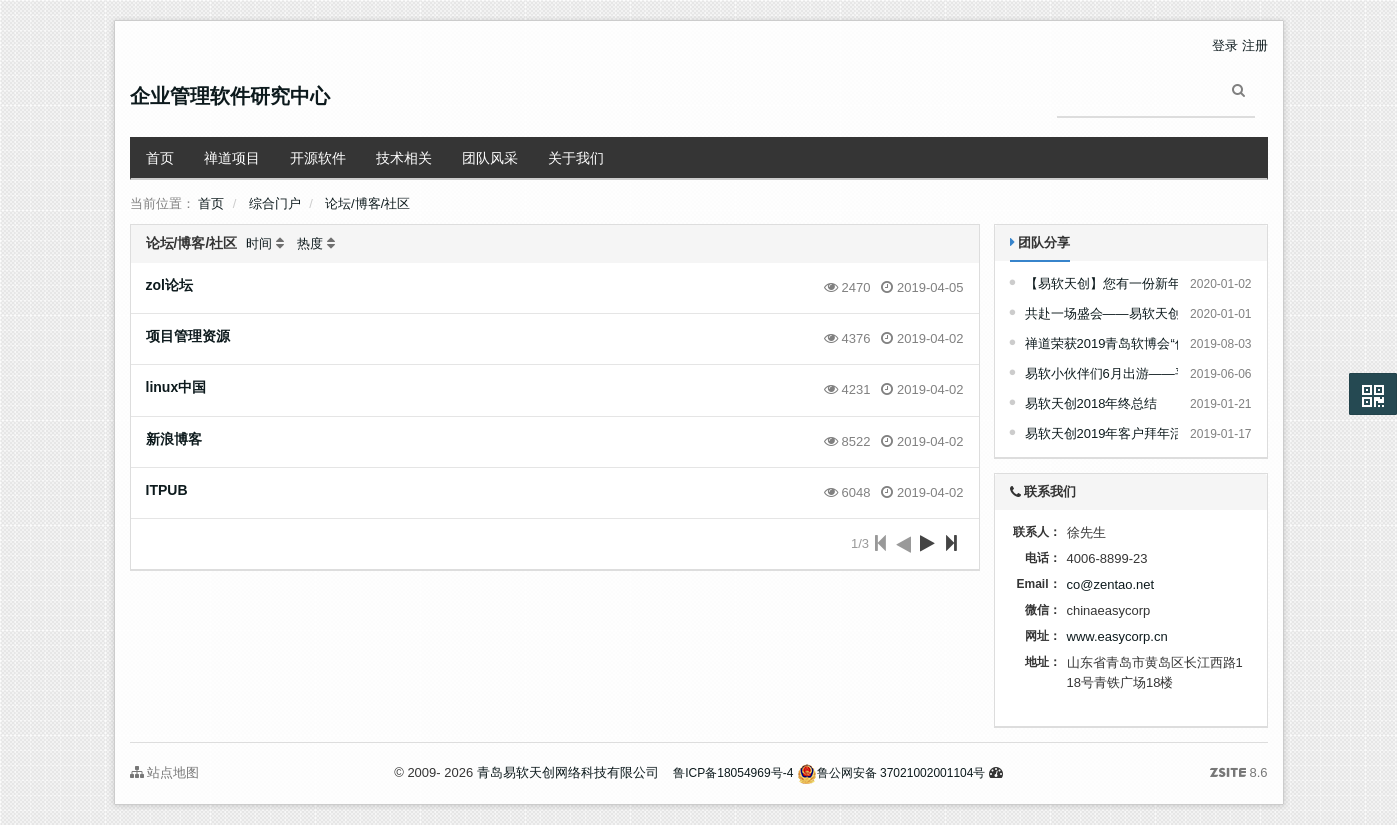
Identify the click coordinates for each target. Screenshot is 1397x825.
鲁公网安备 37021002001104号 (891, 773)
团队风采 (490, 158)
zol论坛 (169, 285)
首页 (160, 158)
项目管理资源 (188, 336)
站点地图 (165, 772)
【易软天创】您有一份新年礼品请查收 (1135, 283)
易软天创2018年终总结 (1091, 403)
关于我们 (576, 158)
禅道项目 (232, 158)
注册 (1255, 45)
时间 (259, 243)
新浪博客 (174, 439)
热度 (310, 243)
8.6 (1239, 774)
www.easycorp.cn (1117, 636)
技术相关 (404, 158)
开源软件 (318, 158)
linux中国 (176, 387)
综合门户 (275, 203)
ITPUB (167, 490)
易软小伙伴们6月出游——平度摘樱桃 (1132, 373)
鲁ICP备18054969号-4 (733, 773)
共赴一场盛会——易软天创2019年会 (1130, 313)
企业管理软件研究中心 (230, 96)
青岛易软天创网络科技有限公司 (568, 772)
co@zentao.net (1111, 584)
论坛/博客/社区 (367, 203)
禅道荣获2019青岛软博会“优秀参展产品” (1141, 343)
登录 (1225, 45)
